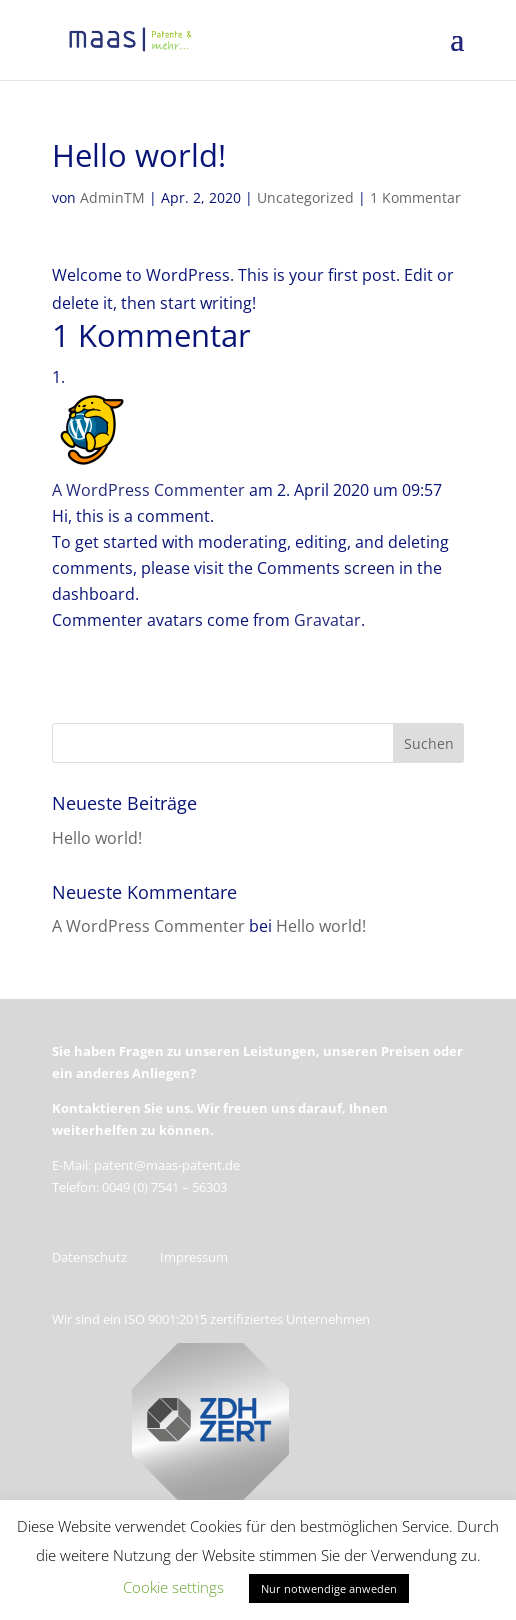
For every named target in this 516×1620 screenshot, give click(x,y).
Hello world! (97, 838)
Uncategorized (305, 197)
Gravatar (327, 620)
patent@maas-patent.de (167, 1165)
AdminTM (112, 197)
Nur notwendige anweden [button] (329, 1588)
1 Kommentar (415, 197)
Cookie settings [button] (173, 1587)
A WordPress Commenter (148, 490)
